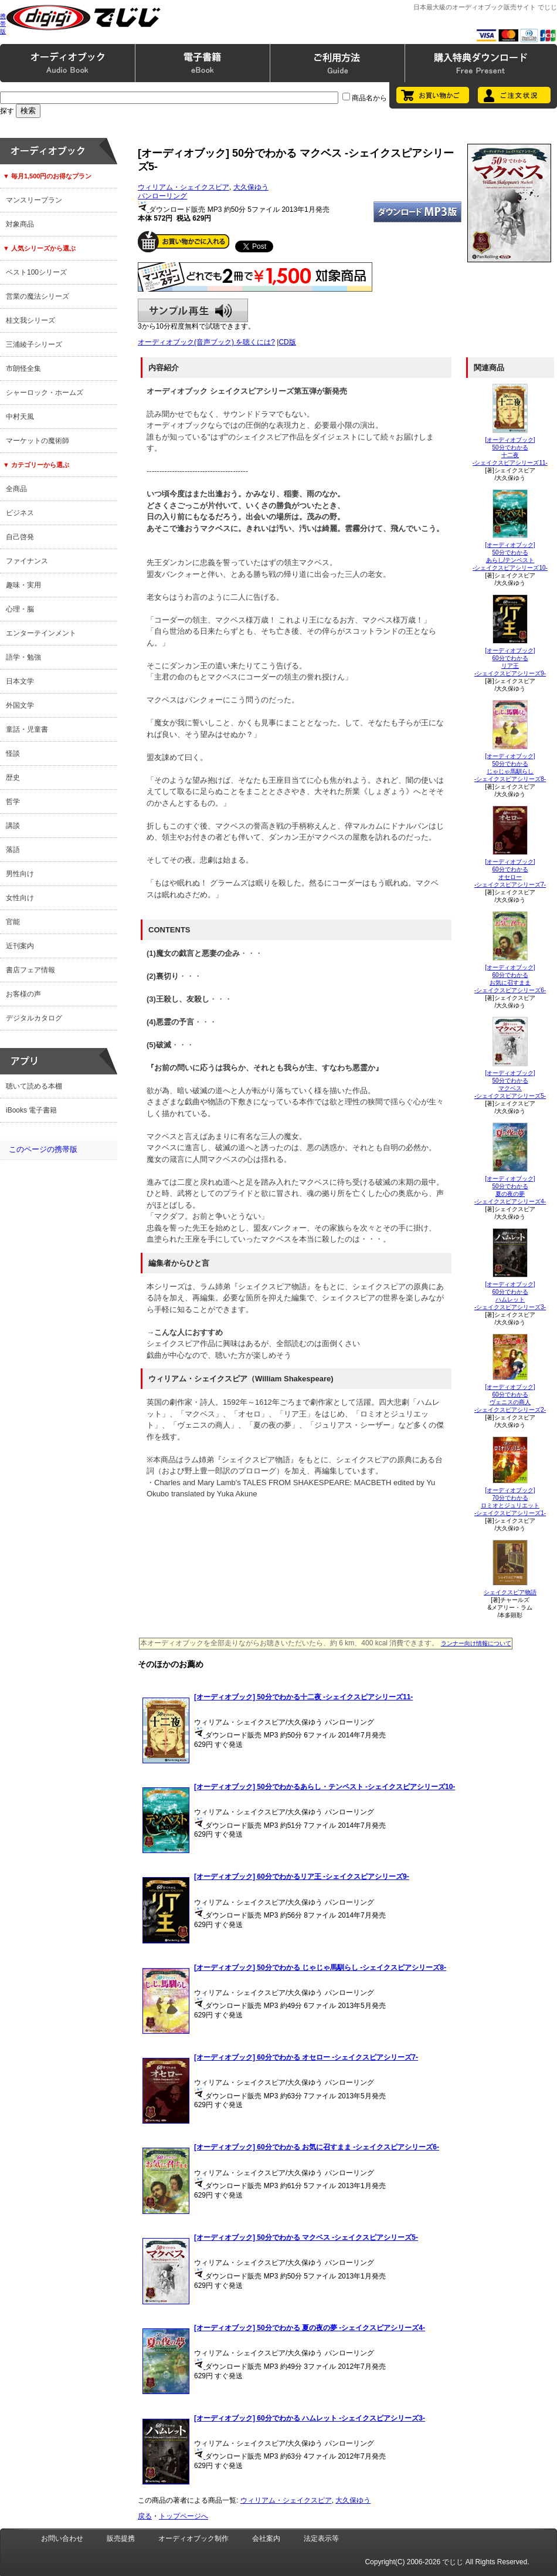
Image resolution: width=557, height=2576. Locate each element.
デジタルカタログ (34, 1018)
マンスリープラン (34, 200)
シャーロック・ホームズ (44, 392)
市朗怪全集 (23, 368)
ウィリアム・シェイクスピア (183, 187)
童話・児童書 (27, 729)
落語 (13, 850)
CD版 (287, 342)
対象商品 (20, 224)
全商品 (16, 489)
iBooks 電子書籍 (31, 1110)
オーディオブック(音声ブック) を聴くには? (206, 342)
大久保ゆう (251, 187)
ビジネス (20, 513)
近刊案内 (20, 946)
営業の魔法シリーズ (37, 296)
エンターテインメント (41, 633)
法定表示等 (321, 2538)
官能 (13, 922)
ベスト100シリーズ (36, 272)
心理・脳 (20, 609)
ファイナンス (27, 561)
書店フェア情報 (30, 970)
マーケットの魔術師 (37, 441)
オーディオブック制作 (193, 2538)
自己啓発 (20, 537)
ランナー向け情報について (476, 1643)
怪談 (13, 753)
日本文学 (20, 681)
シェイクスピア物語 (510, 1592)
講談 (13, 826)
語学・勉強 (23, 657)
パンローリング (162, 196)
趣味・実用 (23, 585)
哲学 (13, 801)
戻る (145, 2516)
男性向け (20, 874)
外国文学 (20, 705)
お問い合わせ (62, 2538)
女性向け (20, 898)
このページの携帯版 (43, 1149)
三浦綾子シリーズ (34, 344)
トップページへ (183, 2516)
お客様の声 (23, 994)
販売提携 (121, 2538)
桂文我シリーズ (30, 320)
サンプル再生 (193, 310)
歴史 (13, 777)
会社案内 (266, 2538)
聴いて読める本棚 (34, 1086)
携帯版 (3, 24)
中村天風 (20, 417)
